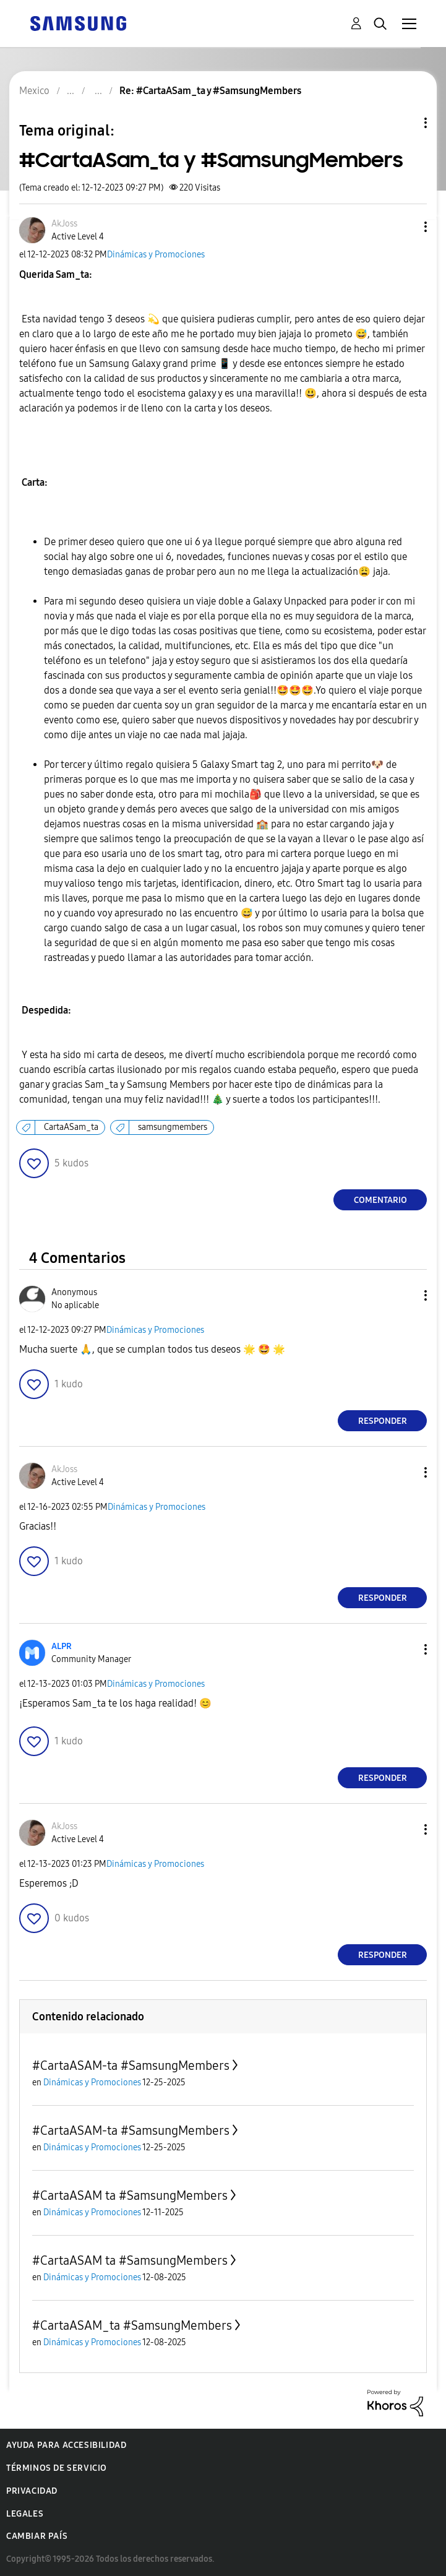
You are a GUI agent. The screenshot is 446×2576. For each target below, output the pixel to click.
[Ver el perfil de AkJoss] (64, 223)
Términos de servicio (56, 2468)
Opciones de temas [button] (404, 122)
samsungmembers (172, 1127)
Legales (24, 2514)
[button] (405, 226)
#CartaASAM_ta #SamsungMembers (132, 2325)
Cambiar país (36, 2536)
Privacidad (32, 2491)
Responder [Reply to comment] (382, 1421)
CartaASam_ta (71, 1127)
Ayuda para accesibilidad (66, 2445)
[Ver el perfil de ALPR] (61, 1646)
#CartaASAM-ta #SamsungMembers (130, 2065)
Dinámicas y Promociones (156, 254)
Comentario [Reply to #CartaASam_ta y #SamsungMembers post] (380, 1200)
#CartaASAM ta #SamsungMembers (130, 2195)
